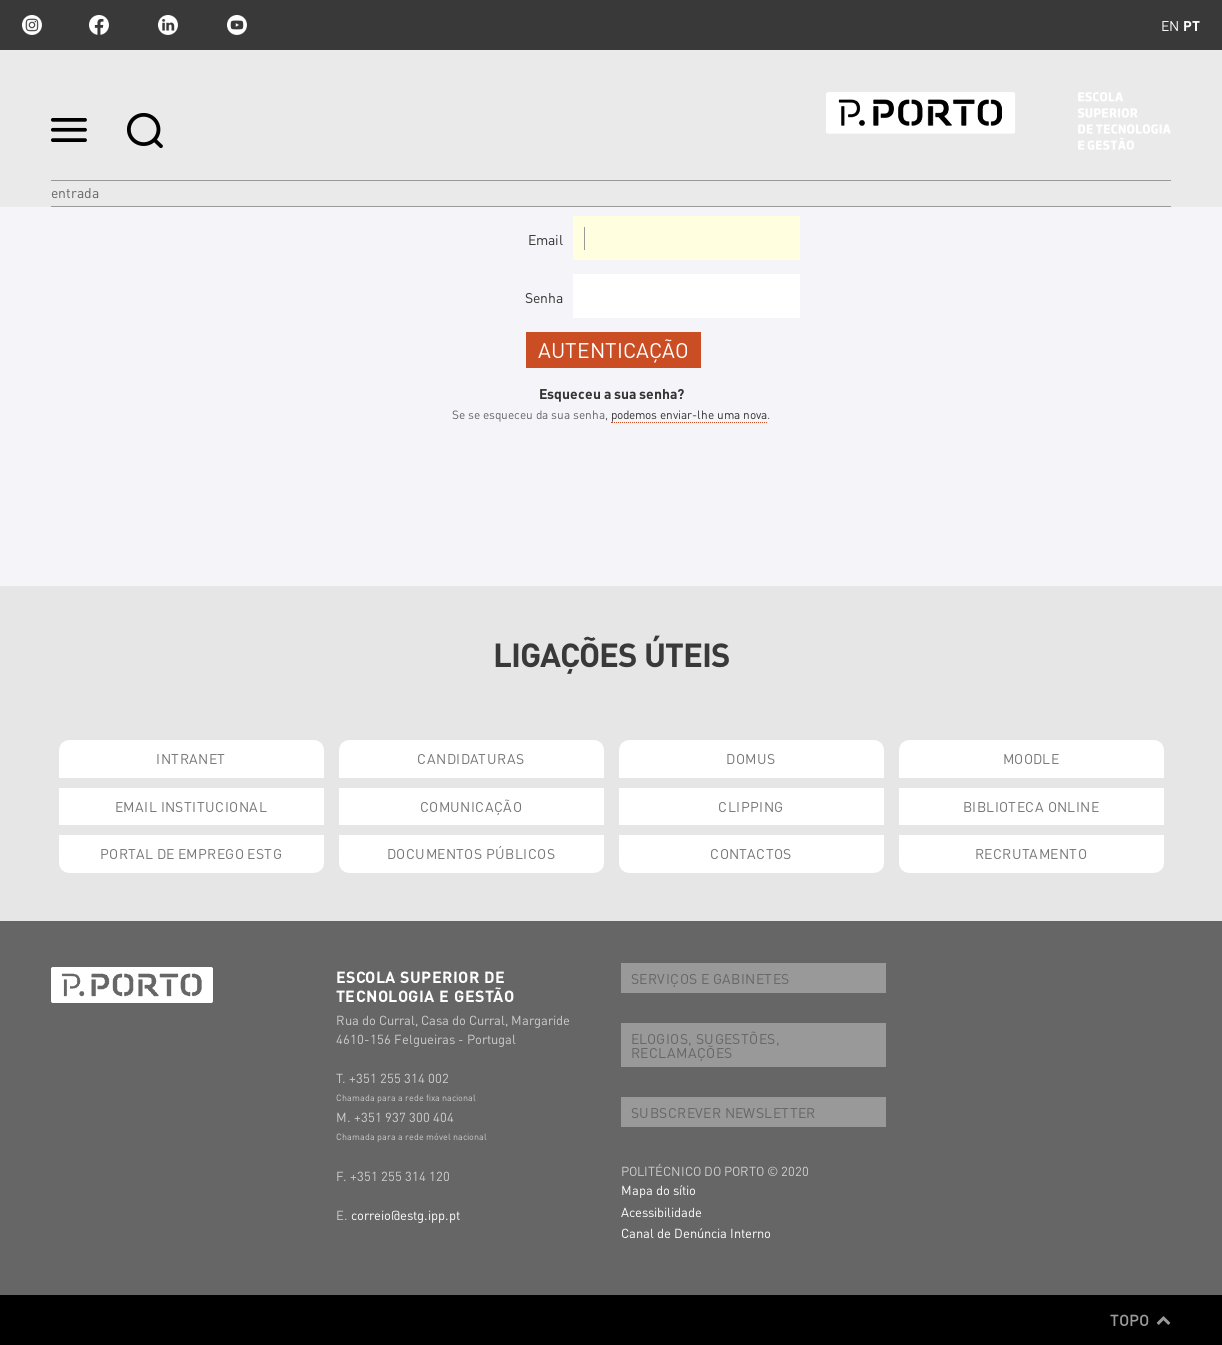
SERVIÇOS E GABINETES (710, 978)
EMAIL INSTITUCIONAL (191, 806)
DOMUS (750, 758)
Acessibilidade (661, 1211)
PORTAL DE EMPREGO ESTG (191, 853)
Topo (1140, 1320)
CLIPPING (750, 806)
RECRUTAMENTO (1031, 853)
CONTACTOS (751, 853)
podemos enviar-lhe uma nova (689, 414)
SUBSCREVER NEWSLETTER (723, 1112)
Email (545, 239)
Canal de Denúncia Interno (696, 1232)
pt (1191, 25)
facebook (99, 25)
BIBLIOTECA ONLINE (1031, 806)
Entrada (75, 192)
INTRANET (190, 758)
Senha (544, 297)
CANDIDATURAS (470, 758)
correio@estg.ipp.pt (405, 1214)
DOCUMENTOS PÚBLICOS (471, 853)
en (1170, 25)
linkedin (168, 25)
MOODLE (1031, 758)
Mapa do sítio (658, 1189)
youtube (237, 25)
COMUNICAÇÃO (471, 806)
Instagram (30, 25)
